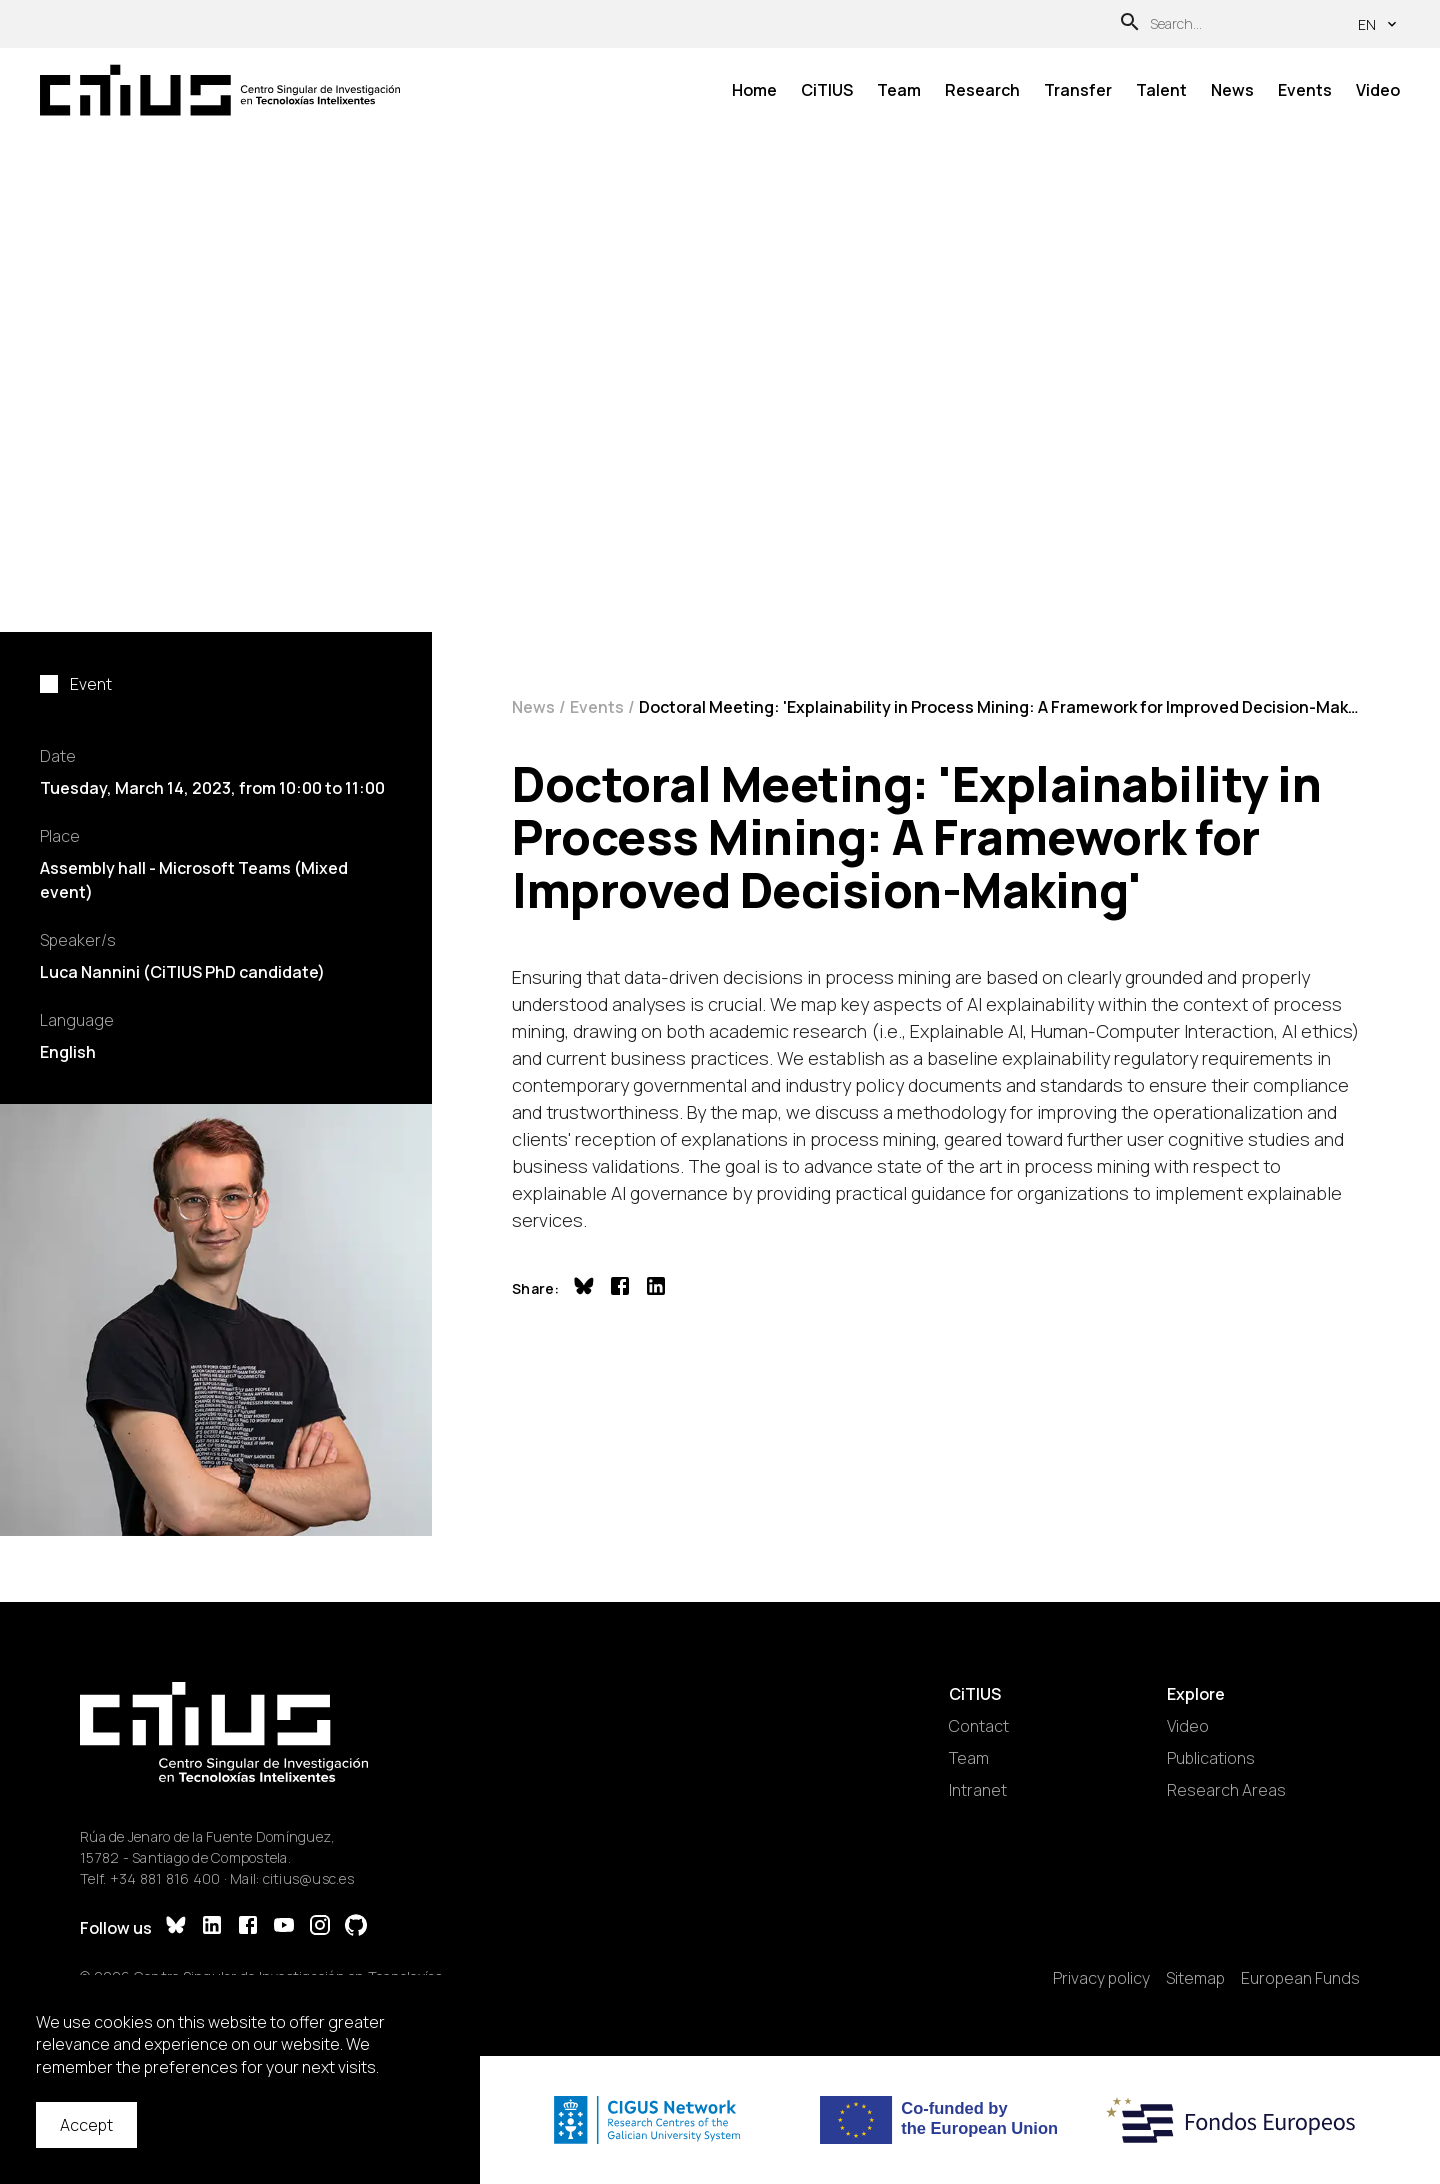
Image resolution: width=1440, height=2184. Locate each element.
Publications (1211, 1758)
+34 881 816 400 (165, 1878)
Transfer (1078, 90)
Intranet (978, 1790)
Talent (1161, 90)
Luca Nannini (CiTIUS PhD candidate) (182, 972)
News (1232, 90)
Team (899, 90)
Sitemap (1195, 1978)
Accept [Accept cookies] (86, 2125)
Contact (979, 1726)
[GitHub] (356, 1927)
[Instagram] (320, 1927)
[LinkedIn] (212, 1927)
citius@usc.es (308, 1878)
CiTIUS (827, 90)
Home (754, 90)
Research (982, 90)
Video (1378, 90)
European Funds (1300, 1978)
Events (1305, 90)
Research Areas (1226, 1790)
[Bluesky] (176, 1927)
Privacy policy (1101, 1978)
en (1379, 24)
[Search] (1130, 24)
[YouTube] (284, 1927)
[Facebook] (248, 1927)
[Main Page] (220, 90)
